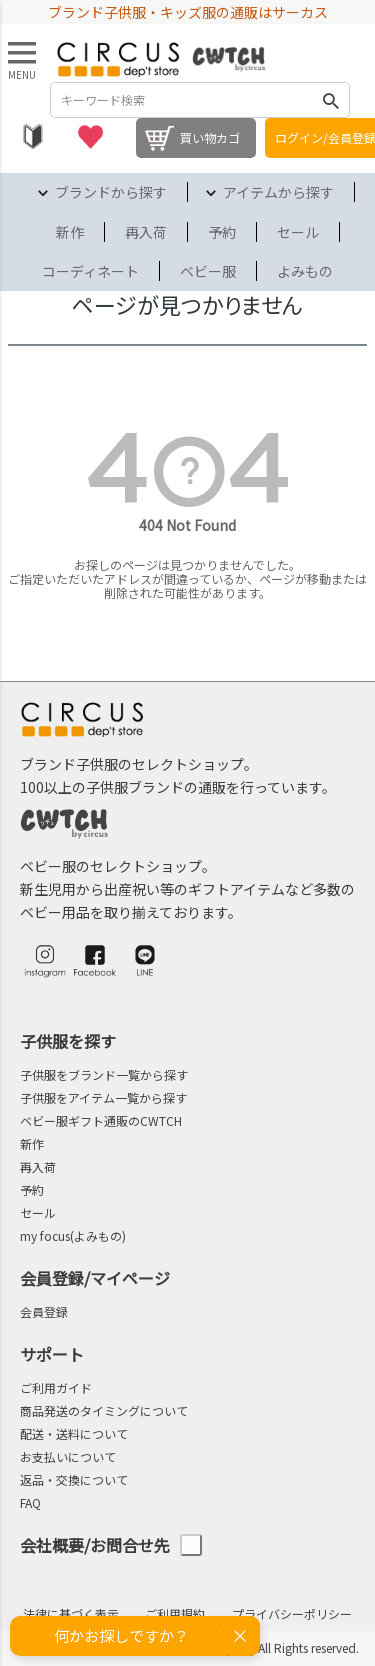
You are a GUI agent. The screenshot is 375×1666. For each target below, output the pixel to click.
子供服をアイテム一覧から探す (103, 1097)
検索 (331, 100)
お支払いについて (68, 1456)
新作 (70, 232)
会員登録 (44, 1311)
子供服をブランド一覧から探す (104, 1074)
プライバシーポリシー (292, 1613)
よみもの (305, 271)
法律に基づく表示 (71, 1613)
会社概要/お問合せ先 (111, 1545)
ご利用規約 (175, 1613)
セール (298, 232)
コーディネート (90, 271)
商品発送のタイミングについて (104, 1410)
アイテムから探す (278, 192)
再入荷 (146, 232)
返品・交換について (74, 1479)
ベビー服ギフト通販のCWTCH (101, 1120)
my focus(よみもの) (73, 1235)
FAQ (30, 1502)
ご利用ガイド (56, 1387)
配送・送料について (74, 1433)
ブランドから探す (111, 192)
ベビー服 (208, 271)
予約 (222, 232)
